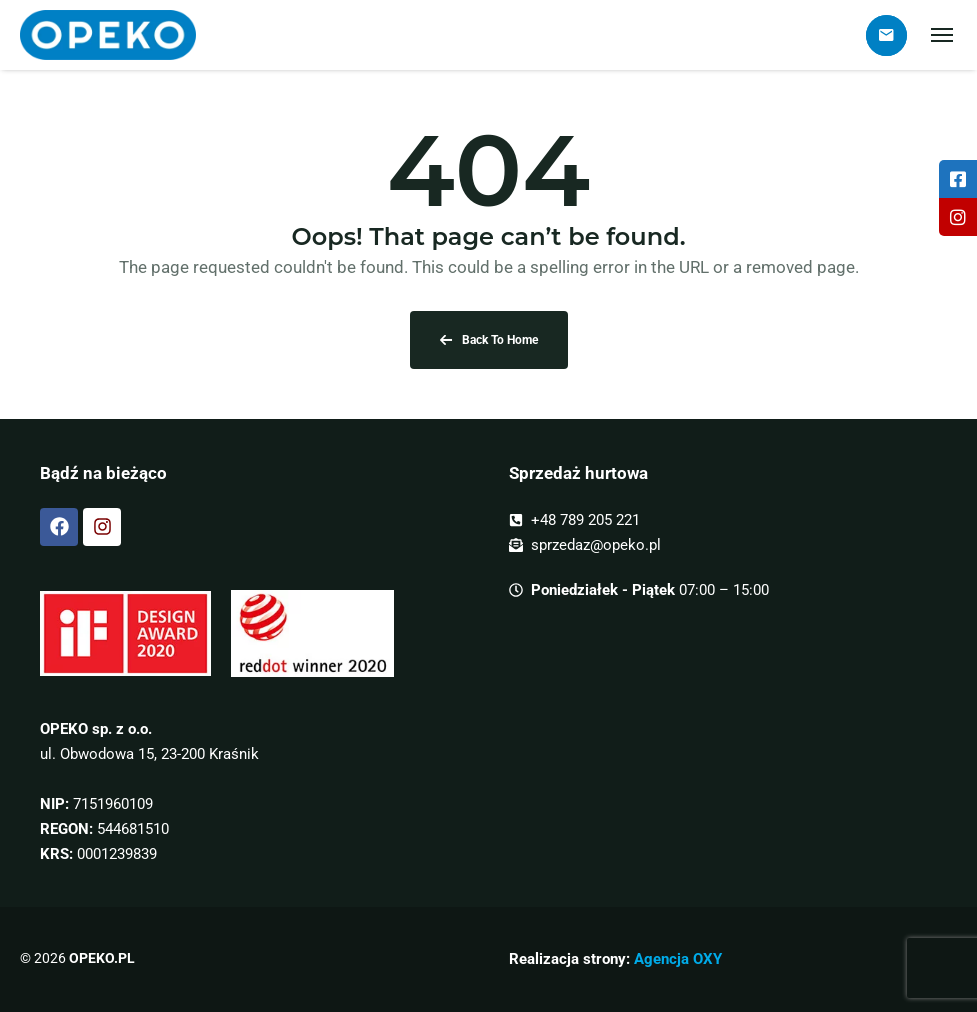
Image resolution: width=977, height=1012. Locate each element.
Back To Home (489, 340)
